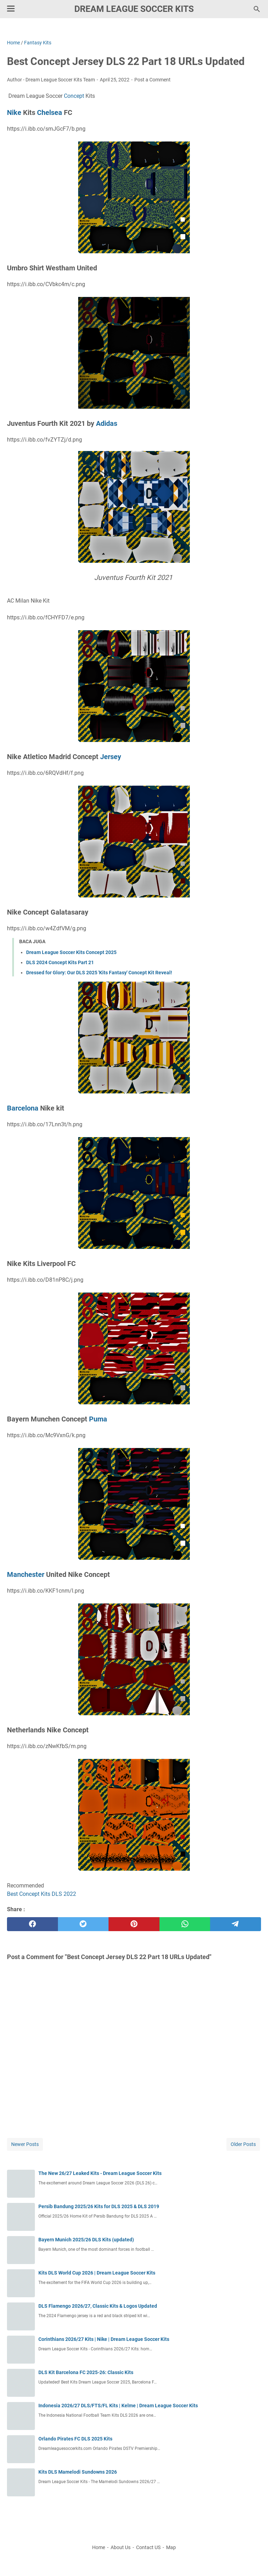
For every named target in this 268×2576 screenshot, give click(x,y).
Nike (14, 112)
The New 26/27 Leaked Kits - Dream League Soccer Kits (100, 2173)
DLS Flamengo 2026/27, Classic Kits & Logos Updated (97, 2306)
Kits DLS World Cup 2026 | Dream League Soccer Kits (96, 2273)
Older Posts (243, 2144)
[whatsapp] (184, 1924)
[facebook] (32, 1924)
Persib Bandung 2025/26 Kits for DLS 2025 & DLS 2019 (98, 2206)
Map (171, 2547)
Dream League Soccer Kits (134, 9)
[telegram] (235, 1924)
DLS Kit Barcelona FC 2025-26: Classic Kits (85, 2372)
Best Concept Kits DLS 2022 (41, 1894)
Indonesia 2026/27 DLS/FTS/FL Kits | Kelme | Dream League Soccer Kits (118, 2405)
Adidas (106, 423)
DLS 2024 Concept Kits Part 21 (60, 962)
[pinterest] (134, 1924)
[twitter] (83, 1924)
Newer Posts (25, 2144)
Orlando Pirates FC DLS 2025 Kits (75, 2439)
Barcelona (22, 1108)
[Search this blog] (257, 9)
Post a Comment (152, 79)
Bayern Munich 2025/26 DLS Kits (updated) (86, 2239)
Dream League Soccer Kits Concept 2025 (71, 952)
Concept (74, 96)
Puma (98, 1419)
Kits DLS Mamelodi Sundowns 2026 (77, 2472)
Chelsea (49, 112)
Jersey (110, 756)
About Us (121, 2547)
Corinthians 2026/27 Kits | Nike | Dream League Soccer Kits (103, 2339)
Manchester (25, 1574)
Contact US (148, 2547)
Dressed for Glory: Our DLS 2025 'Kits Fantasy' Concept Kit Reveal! (99, 972)
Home (98, 2547)
